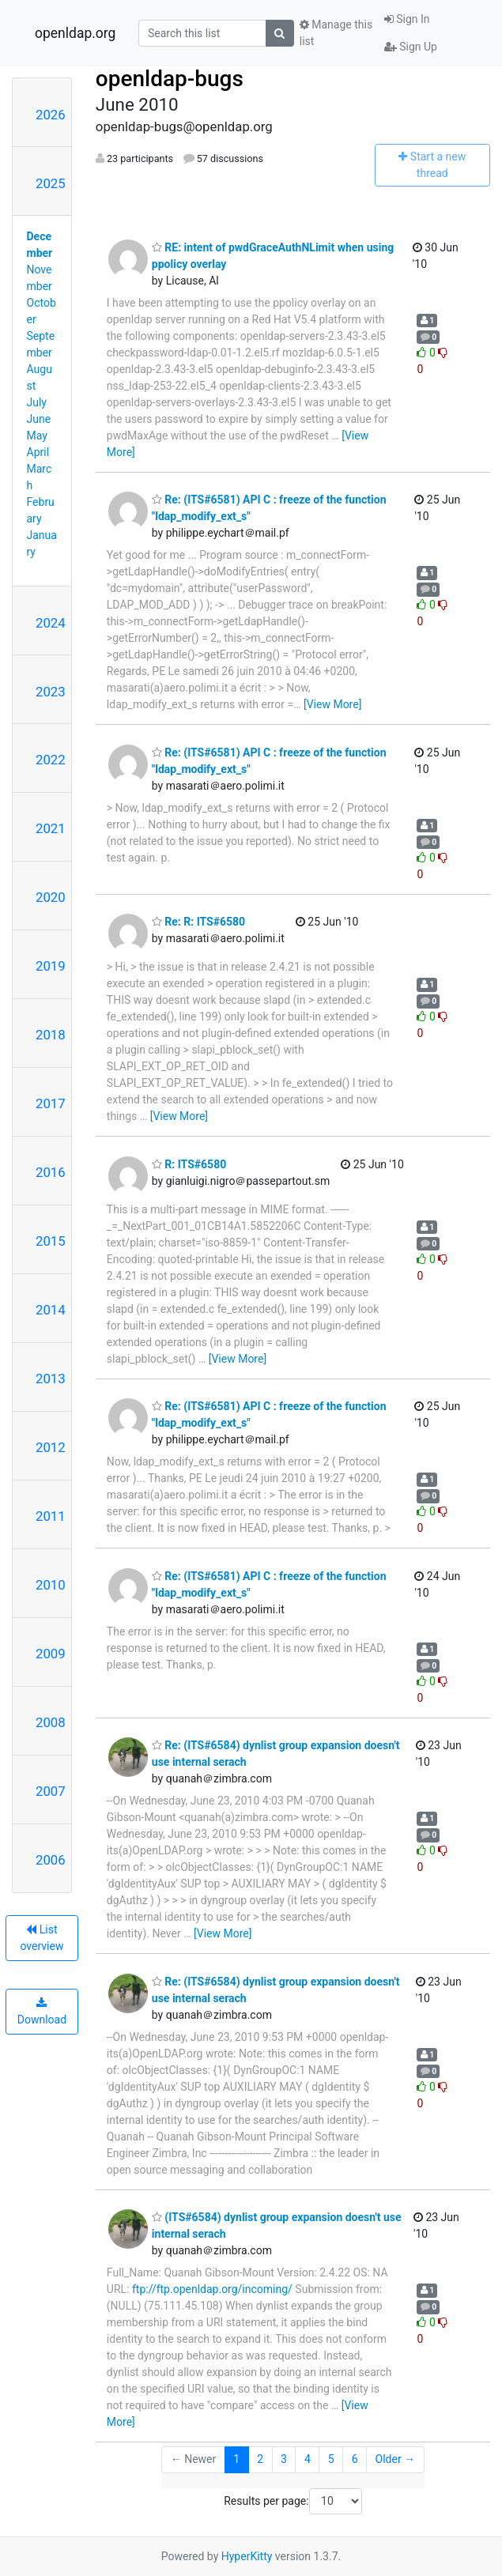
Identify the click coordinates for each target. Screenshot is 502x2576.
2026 (51, 115)
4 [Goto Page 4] (307, 2459)
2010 (51, 1585)
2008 (51, 1722)
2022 (51, 760)
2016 (51, 1172)
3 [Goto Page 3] (284, 2459)
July (37, 402)
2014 (51, 1310)
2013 (51, 1378)
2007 (51, 1791)
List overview (41, 1937)
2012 (51, 1447)
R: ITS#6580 (189, 1164)
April (38, 452)
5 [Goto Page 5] (331, 2459)
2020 (51, 897)
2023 (51, 692)
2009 (51, 1653)
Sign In (407, 19)
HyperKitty (247, 2556)
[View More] (332, 704)
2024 (51, 623)
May (37, 435)
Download (41, 2011)
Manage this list (336, 32)
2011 (51, 1516)
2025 (51, 183)
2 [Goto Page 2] (260, 2459)
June (39, 419)
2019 (51, 966)
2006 (51, 1860)
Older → (396, 2459)
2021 (51, 828)
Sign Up (410, 46)
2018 (51, 1035)
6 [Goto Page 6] (355, 2459)
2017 (51, 1103)
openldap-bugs (169, 79)
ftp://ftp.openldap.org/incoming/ (212, 2289)
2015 (51, 1241)
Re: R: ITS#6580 (198, 921)
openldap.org (75, 33)
